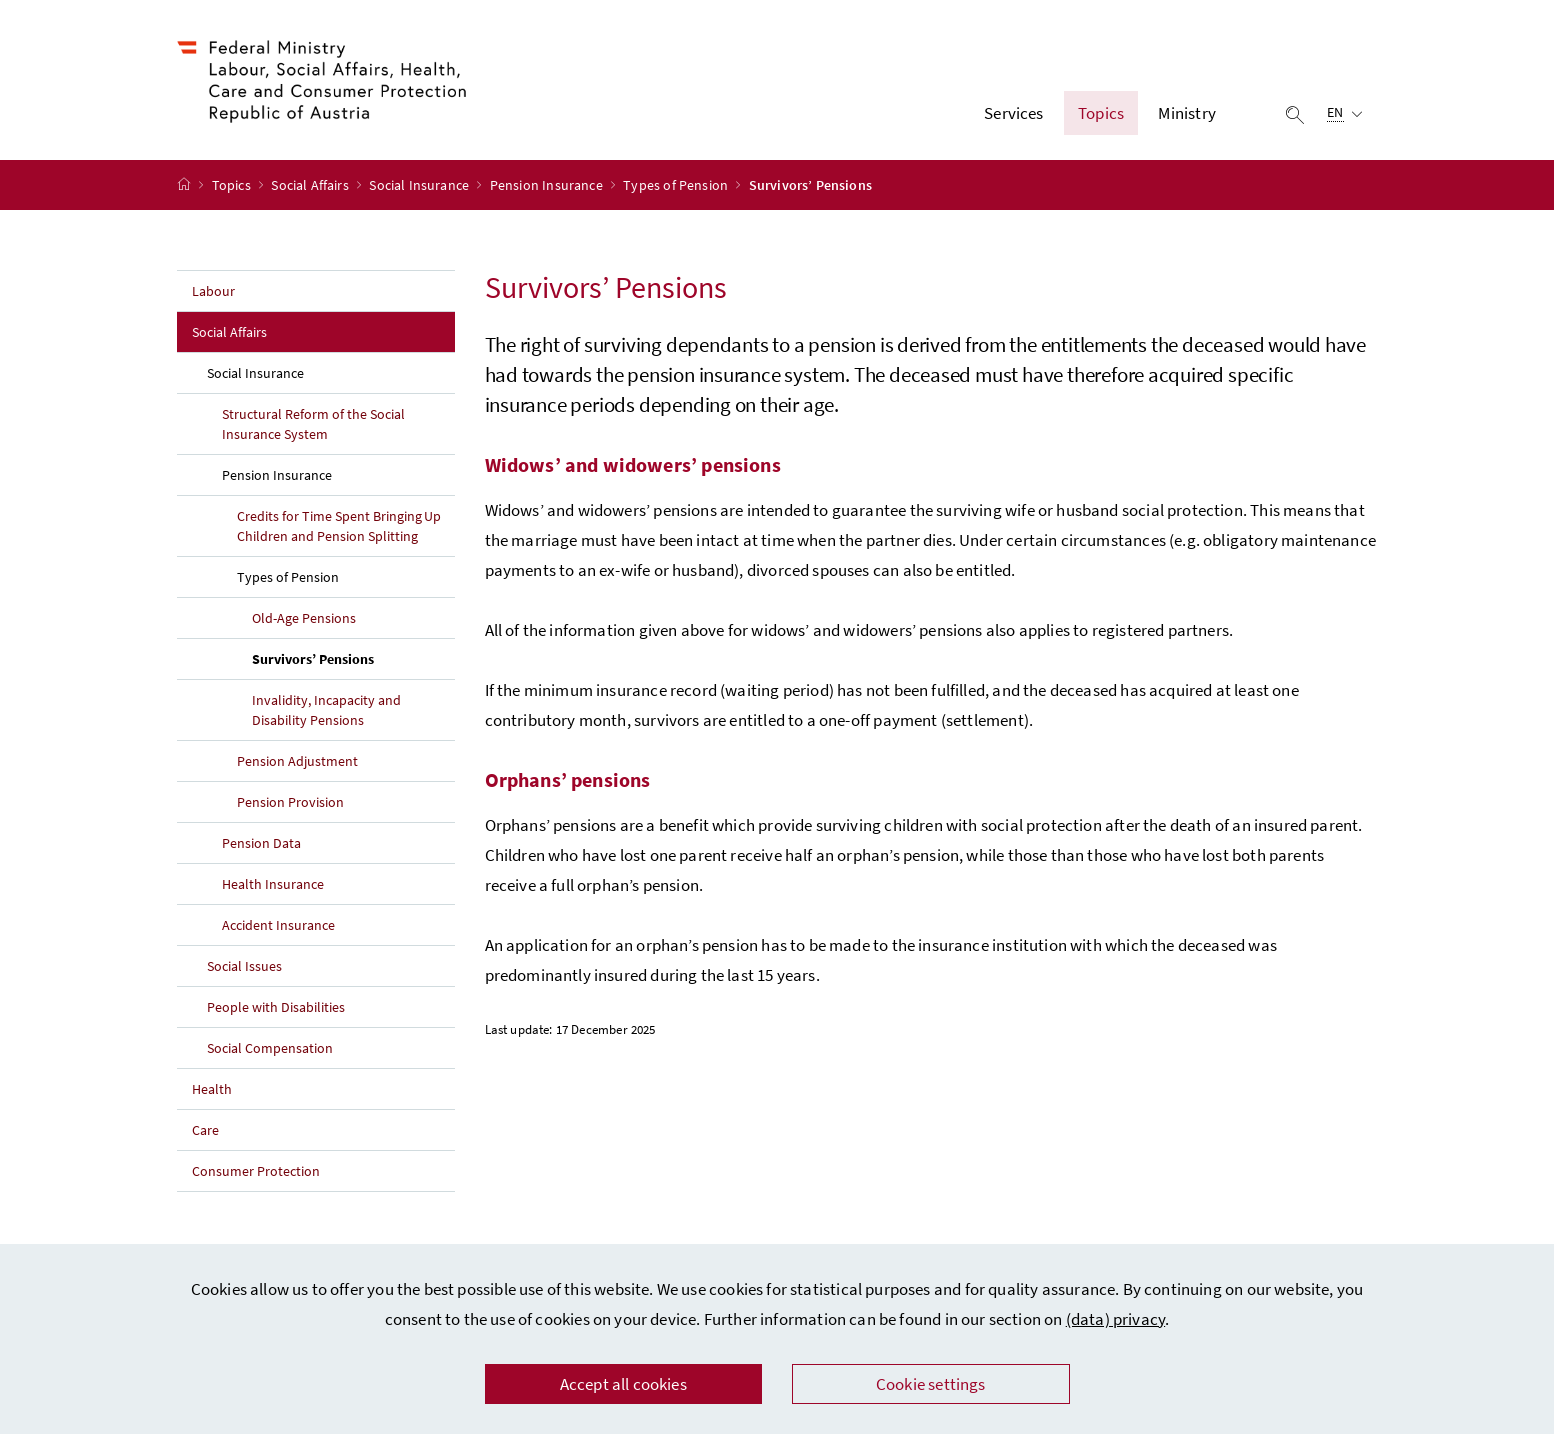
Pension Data (261, 843)
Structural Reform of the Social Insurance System (313, 424)
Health (212, 1089)
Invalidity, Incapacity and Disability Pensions (326, 710)
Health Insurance (273, 884)
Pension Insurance (548, 185)
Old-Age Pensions (304, 618)
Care (205, 1130)
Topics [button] (1101, 113)
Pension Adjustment (297, 761)
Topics (233, 185)
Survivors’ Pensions (353, 658)
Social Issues (244, 966)
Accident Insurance (278, 925)
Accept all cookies (623, 1384)
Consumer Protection (256, 1171)
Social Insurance (420, 185)
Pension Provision (290, 802)
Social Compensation (270, 1048)
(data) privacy (1115, 1319)
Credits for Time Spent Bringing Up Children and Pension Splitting (339, 526)
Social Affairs (311, 185)
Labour (213, 291)
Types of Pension (677, 185)
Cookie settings (931, 1384)
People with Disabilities (276, 1007)
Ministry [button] (1186, 113)
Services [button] (1013, 113)
